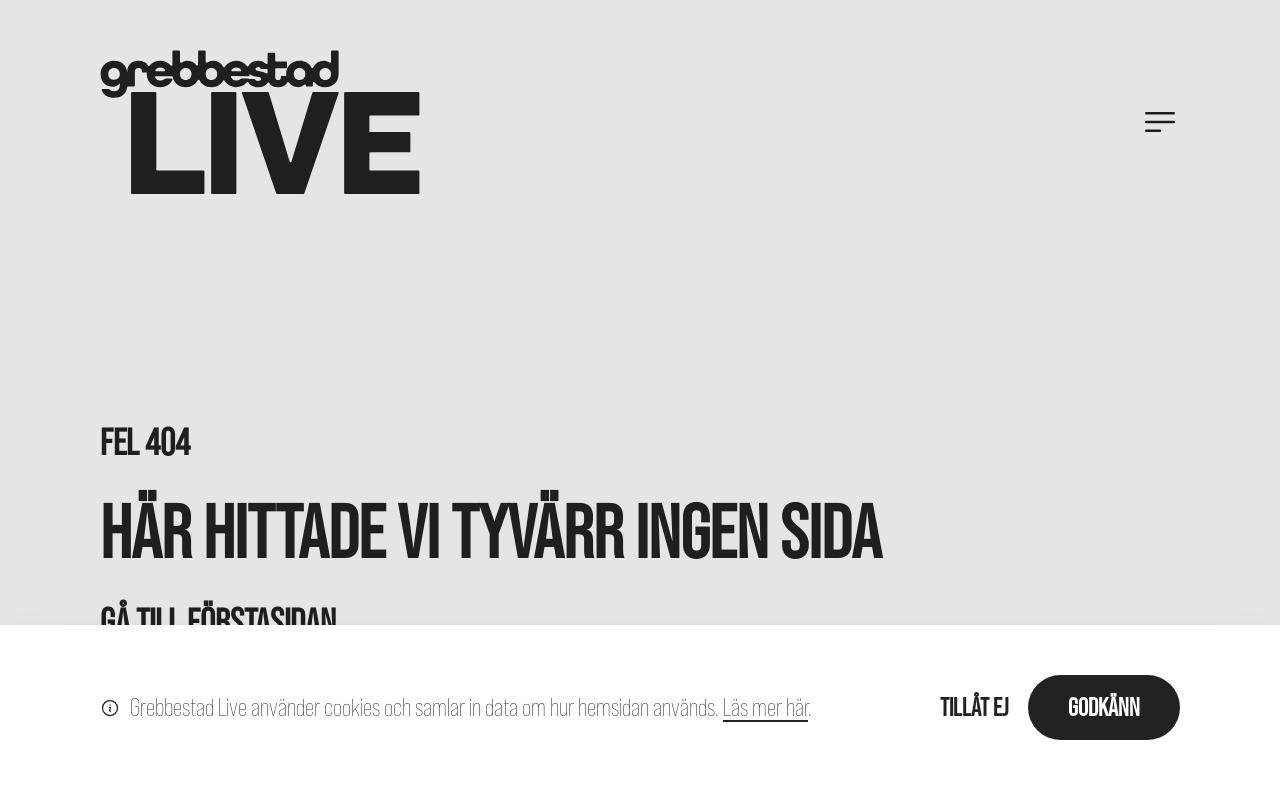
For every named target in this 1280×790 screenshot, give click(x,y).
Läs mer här (765, 707)
